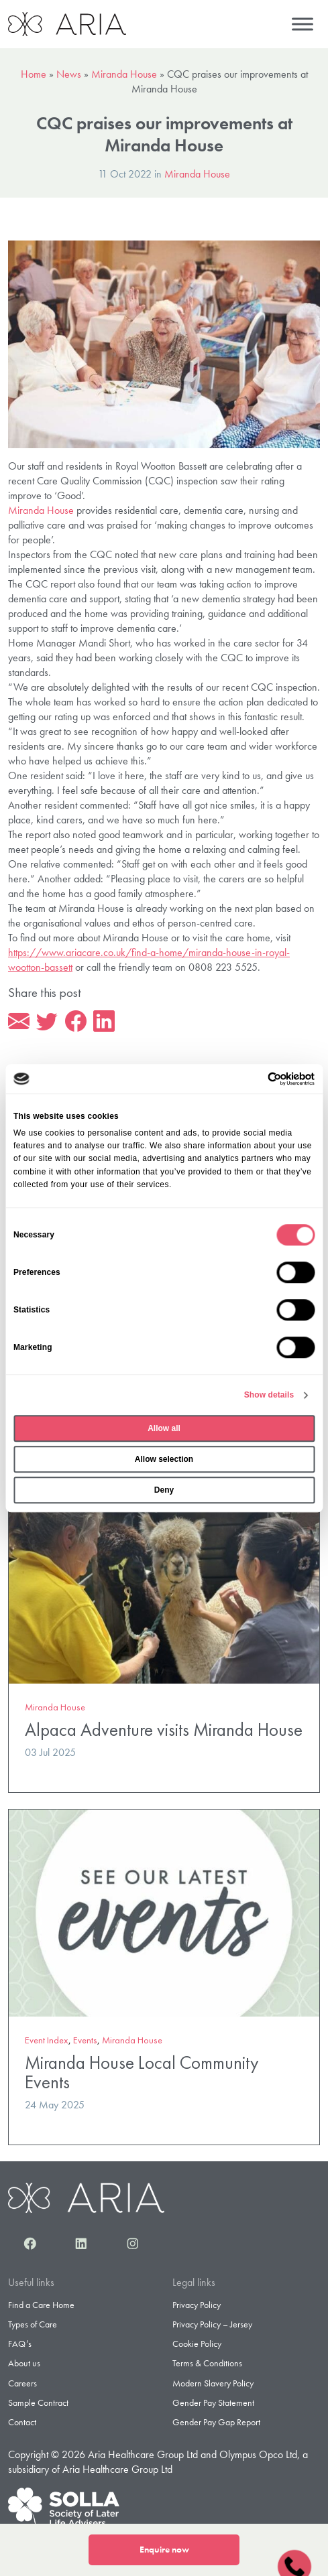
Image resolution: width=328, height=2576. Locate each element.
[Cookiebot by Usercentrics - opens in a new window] (256, 1078)
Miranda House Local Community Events (142, 2072)
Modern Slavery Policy (213, 2383)
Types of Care (32, 2324)
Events (85, 2040)
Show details (269, 1395)
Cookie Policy (196, 2343)
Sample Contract (38, 2402)
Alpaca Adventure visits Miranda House (164, 1729)
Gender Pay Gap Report (216, 2422)
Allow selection (164, 1459)
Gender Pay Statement (213, 2402)
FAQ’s (20, 2343)
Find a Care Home (41, 2305)
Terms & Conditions (207, 2363)
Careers (22, 2383)
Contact (22, 2422)
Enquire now (164, 2549)
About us (24, 2363)
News (68, 74)
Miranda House (124, 74)
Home (33, 74)
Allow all (164, 1428)
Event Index (46, 2040)
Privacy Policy (196, 2305)
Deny (164, 1490)
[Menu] (302, 23)
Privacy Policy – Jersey (212, 2324)
